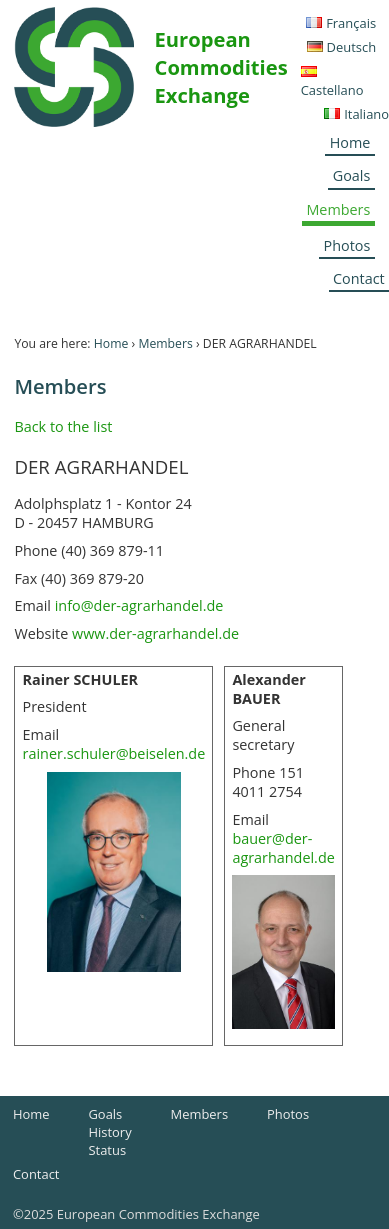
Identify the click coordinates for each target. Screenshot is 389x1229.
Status (107, 1150)
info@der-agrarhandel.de (139, 605)
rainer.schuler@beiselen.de (114, 753)
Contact (36, 1174)
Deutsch (352, 47)
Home (350, 142)
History (109, 1132)
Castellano (332, 90)
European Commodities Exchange (221, 67)
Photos (347, 245)
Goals (352, 175)
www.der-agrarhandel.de (155, 633)
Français (351, 23)
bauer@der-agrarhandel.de (283, 848)
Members (338, 209)
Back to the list (63, 426)
